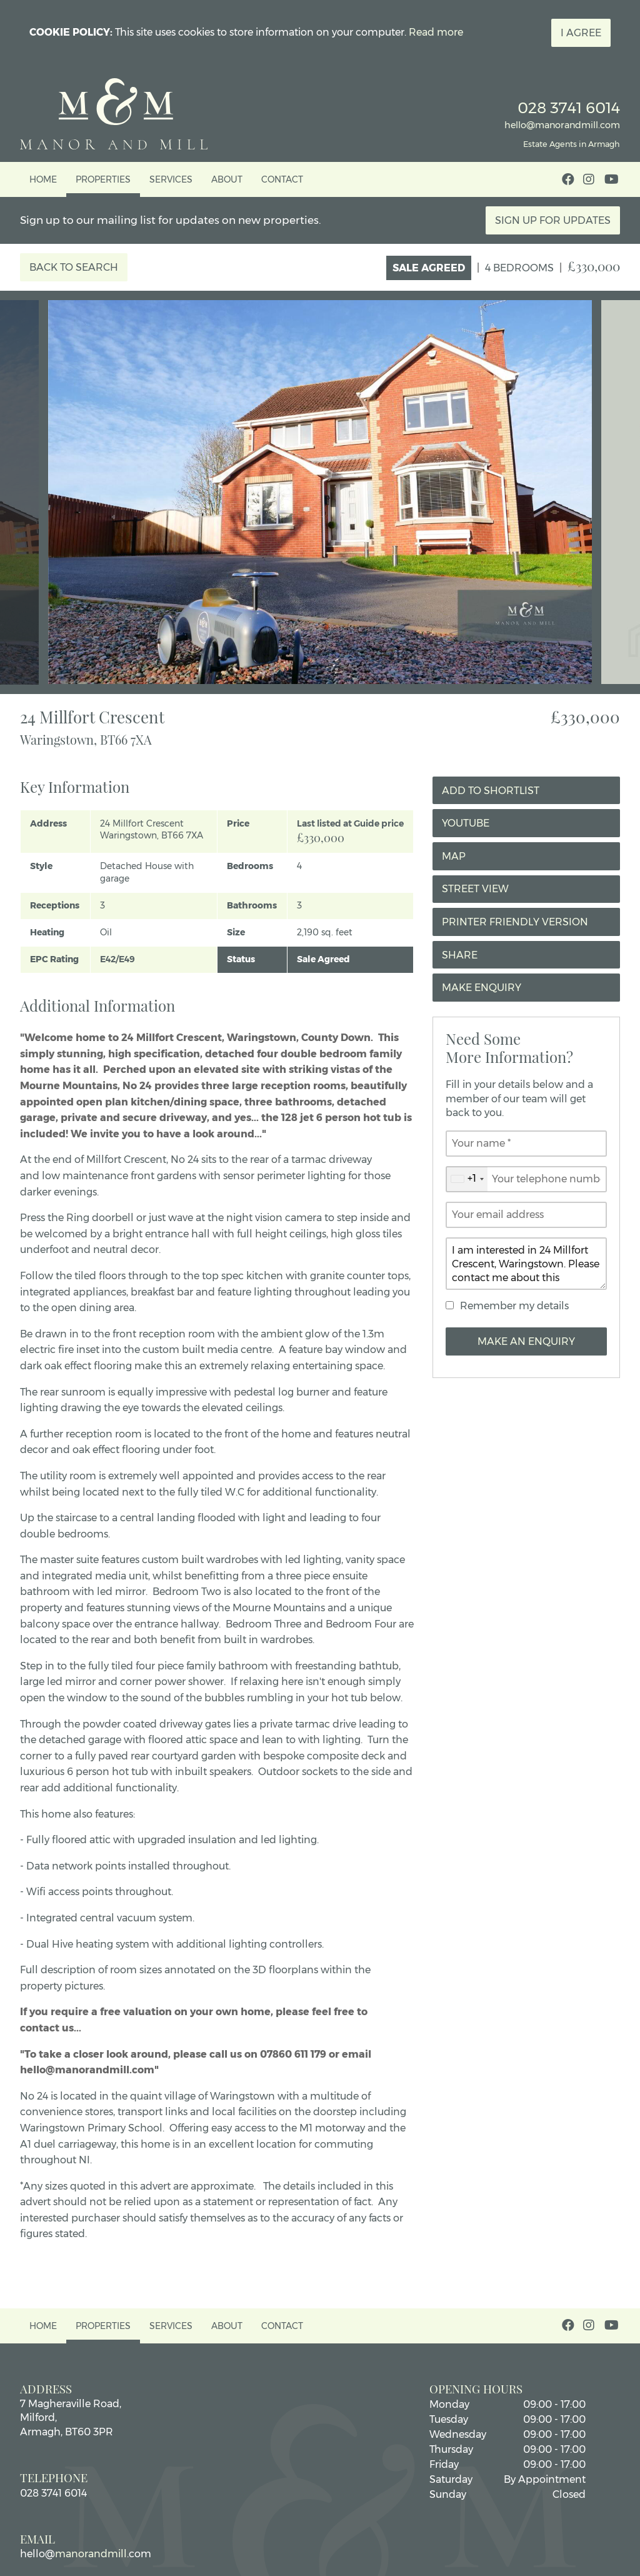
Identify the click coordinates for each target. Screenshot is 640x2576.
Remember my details (514, 1306)
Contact (282, 179)
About (226, 179)
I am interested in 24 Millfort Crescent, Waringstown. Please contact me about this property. (526, 1263)
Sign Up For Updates (553, 220)
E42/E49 (117, 959)
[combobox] (467, 1179)
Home (43, 179)
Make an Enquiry (526, 1341)
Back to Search (73, 267)
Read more (436, 32)
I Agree (581, 33)
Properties (103, 179)
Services (170, 179)
